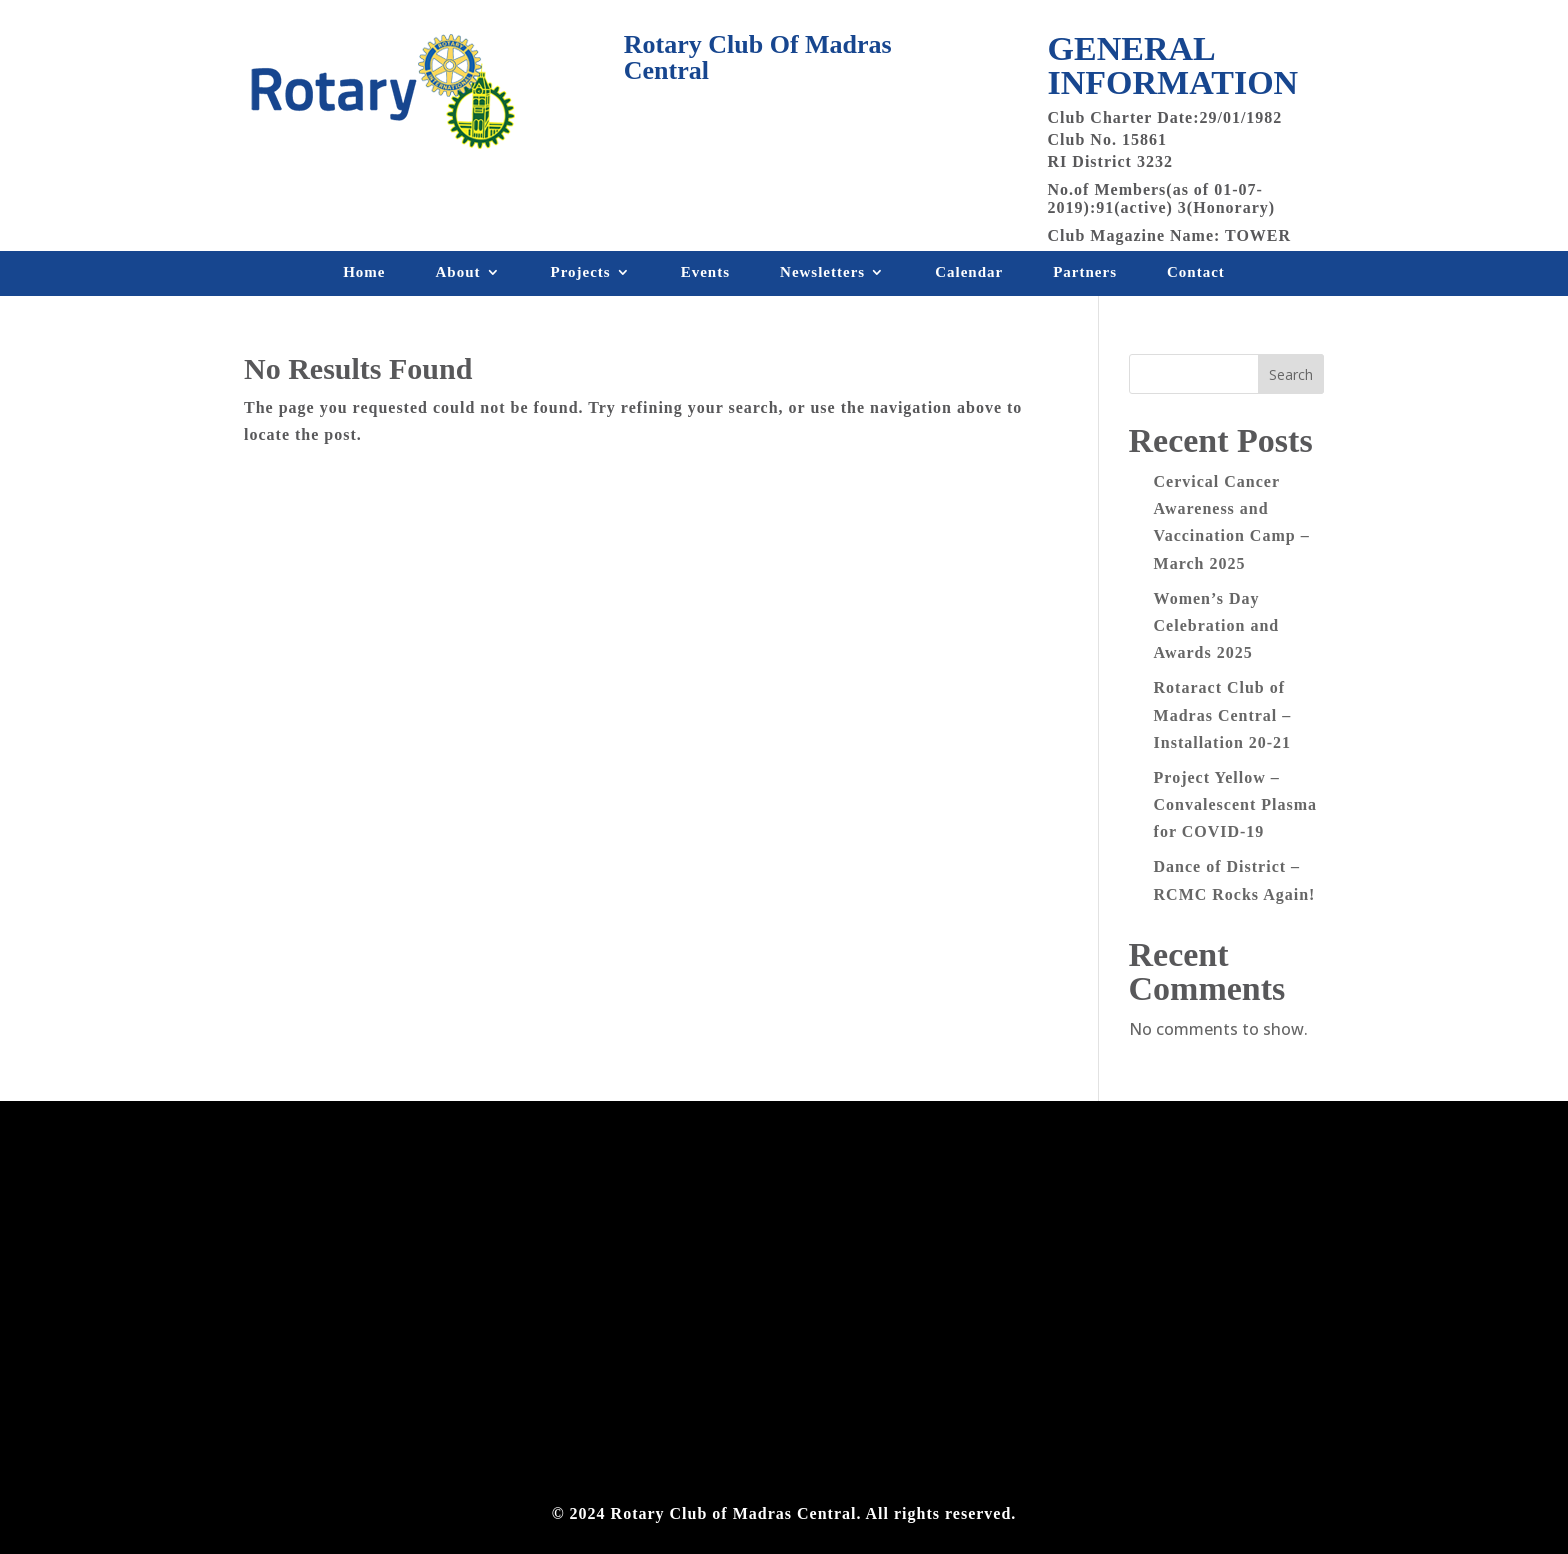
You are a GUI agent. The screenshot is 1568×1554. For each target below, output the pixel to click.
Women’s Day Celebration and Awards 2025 (1217, 625)
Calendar (969, 276)
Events (705, 276)
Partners (1085, 276)
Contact (1196, 276)
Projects (581, 276)
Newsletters (822, 276)
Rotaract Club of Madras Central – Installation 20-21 (1223, 714)
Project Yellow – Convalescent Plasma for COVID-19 (1235, 804)
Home (364, 276)
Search (1291, 374)
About (457, 276)
